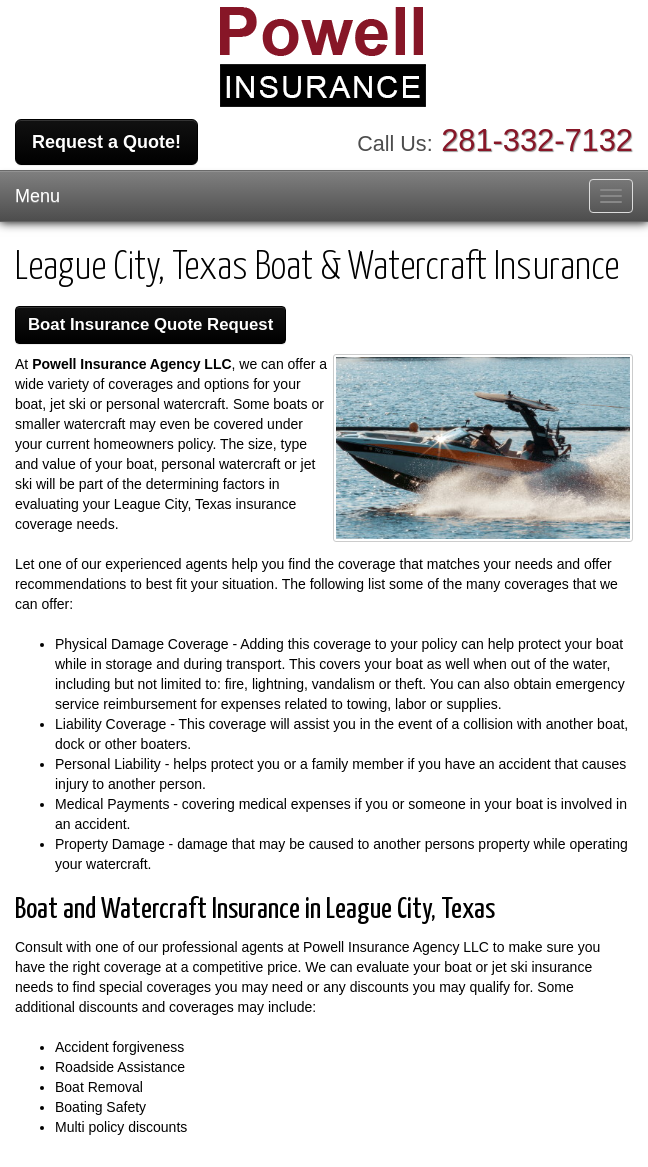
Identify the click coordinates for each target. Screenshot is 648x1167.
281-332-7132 (537, 140)
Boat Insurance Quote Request (150, 324)
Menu (37, 196)
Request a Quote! (106, 142)
